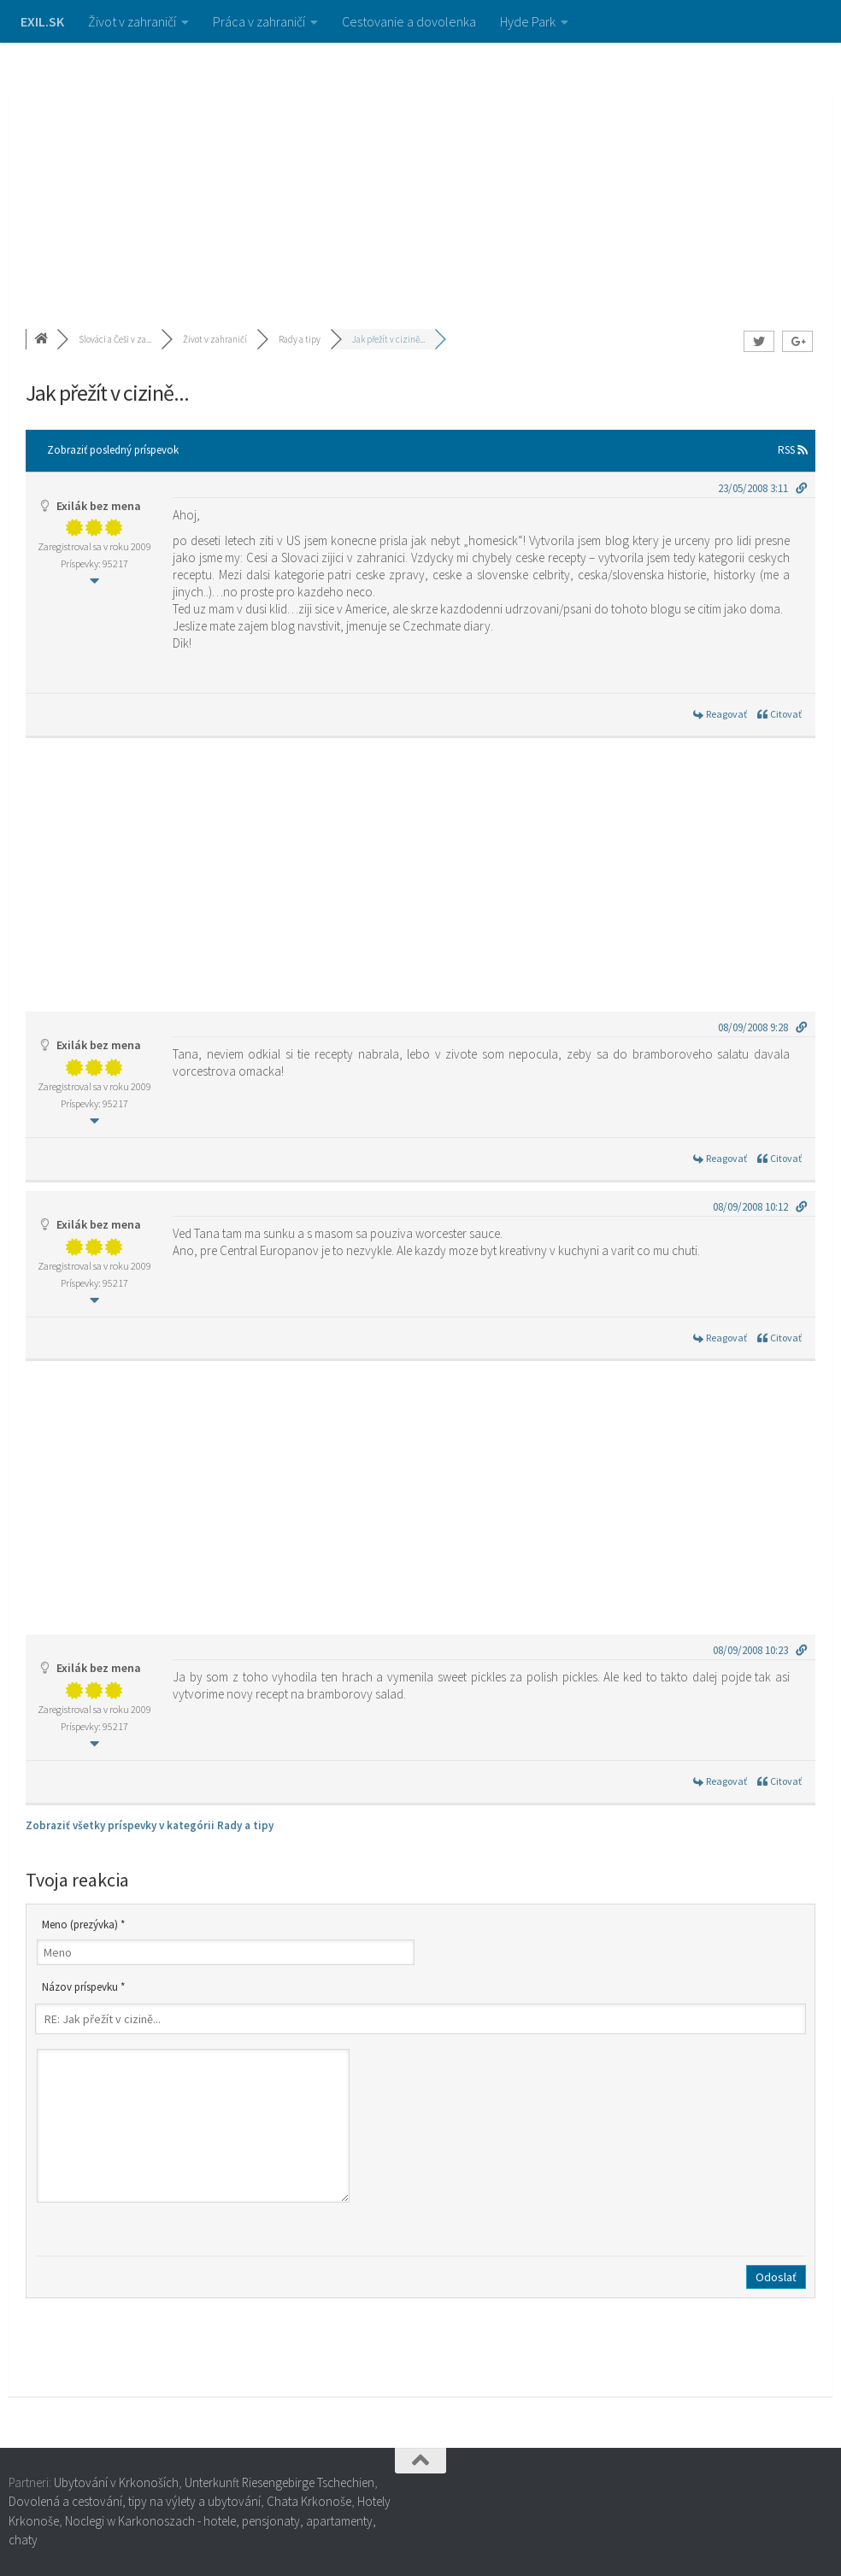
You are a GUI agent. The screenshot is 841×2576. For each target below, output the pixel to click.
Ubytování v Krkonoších (116, 2482)
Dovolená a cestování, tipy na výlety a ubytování (135, 2501)
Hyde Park (528, 21)
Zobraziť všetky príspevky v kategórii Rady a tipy (149, 1825)
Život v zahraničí (132, 21)
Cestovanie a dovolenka (409, 21)
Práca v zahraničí (259, 21)
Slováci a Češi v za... (115, 339)
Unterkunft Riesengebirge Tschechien (279, 2482)
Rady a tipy (300, 339)
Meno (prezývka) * (83, 1924)
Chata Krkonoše (309, 2501)
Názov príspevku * (83, 1987)
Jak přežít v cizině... (388, 339)
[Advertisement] (420, 170)
